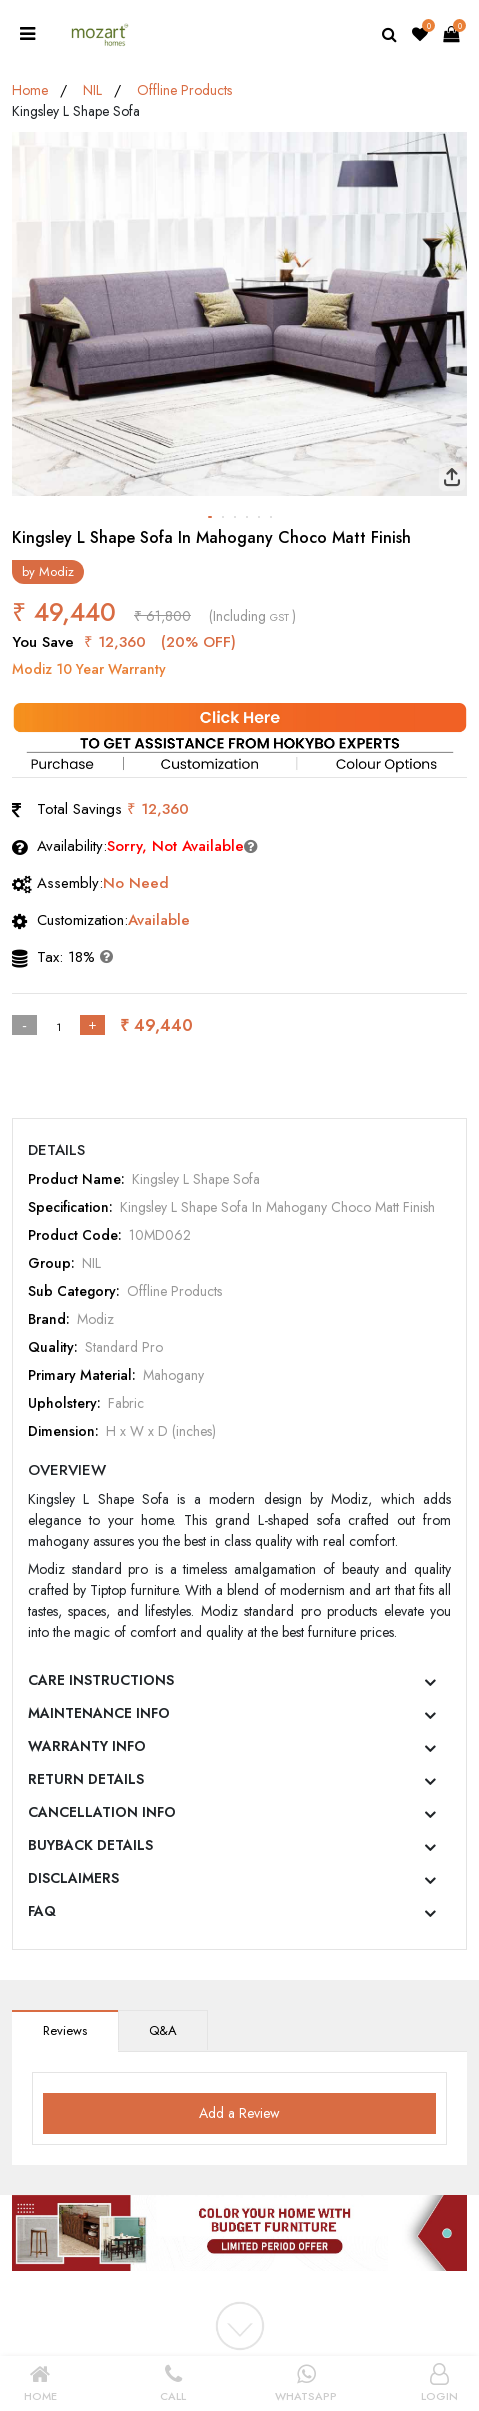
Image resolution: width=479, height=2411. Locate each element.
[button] (210, 517)
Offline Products (184, 90)
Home (30, 90)
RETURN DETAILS (86, 1779)
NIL (92, 90)
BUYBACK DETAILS (90, 1845)
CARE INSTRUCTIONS (101, 1680)
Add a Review (239, 2113)
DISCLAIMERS (73, 1878)
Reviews (65, 2030)
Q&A (163, 2030)
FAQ (42, 1911)
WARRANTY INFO (87, 1746)
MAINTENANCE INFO (99, 1713)
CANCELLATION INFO (102, 1812)
